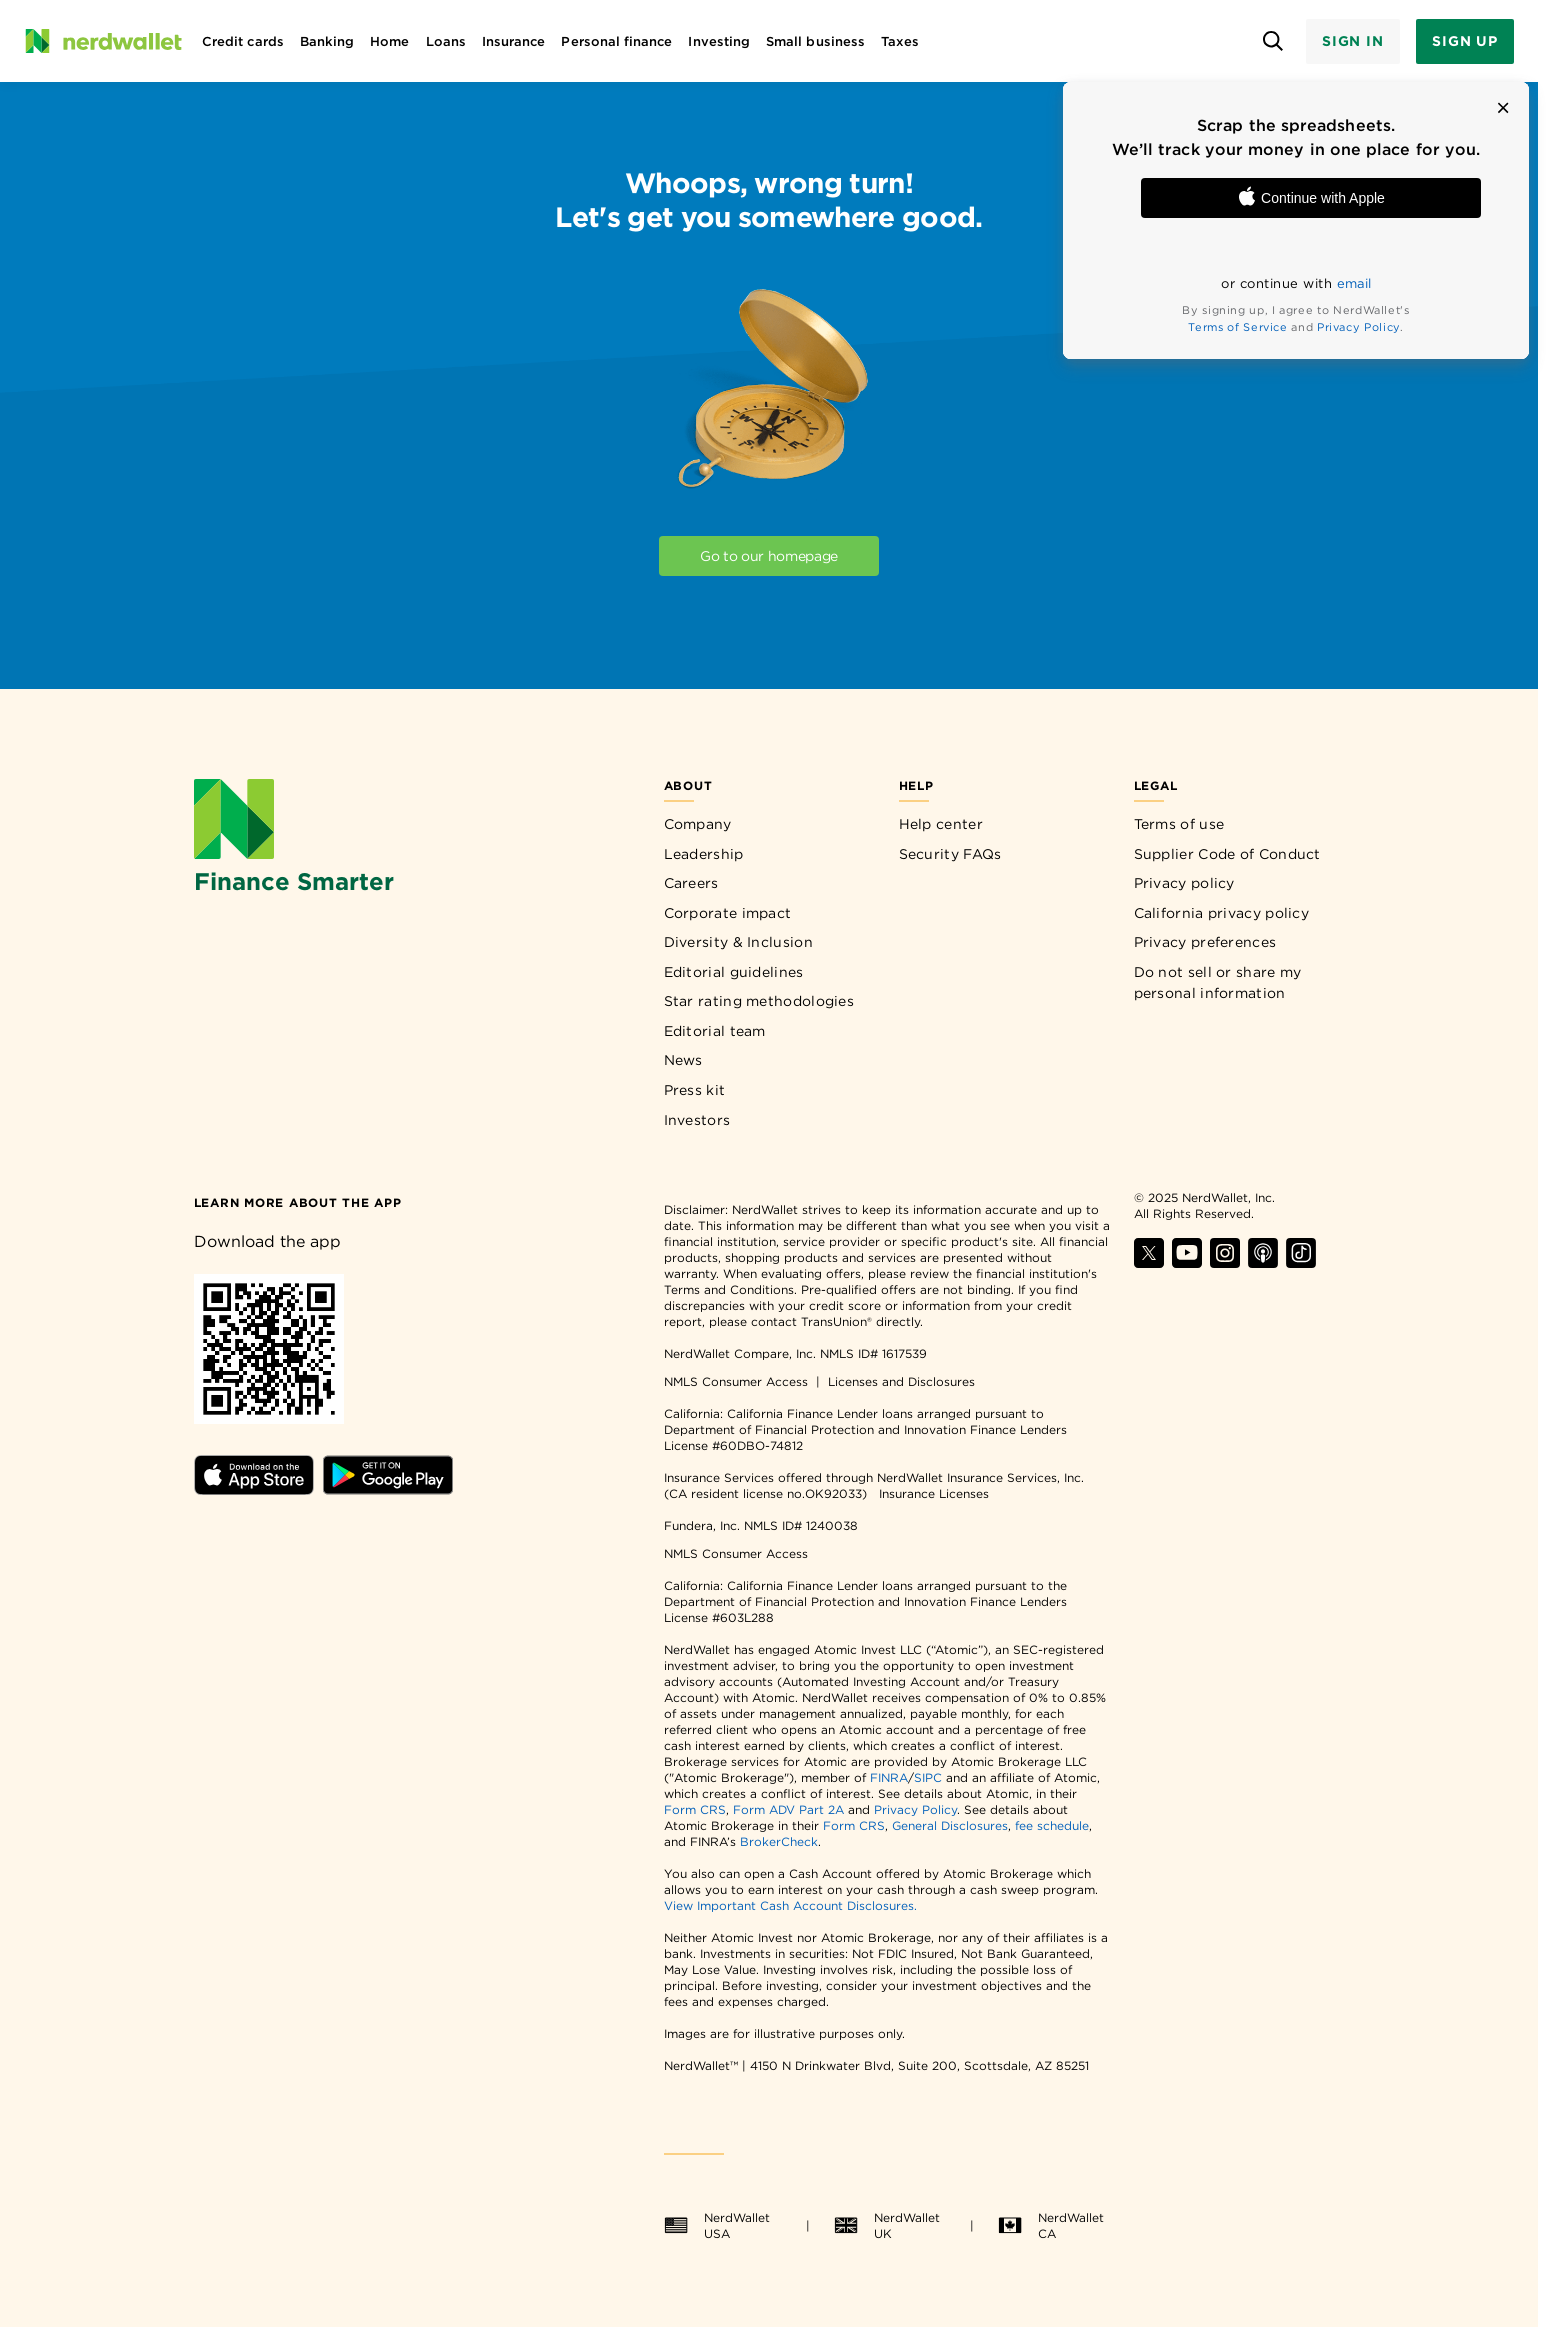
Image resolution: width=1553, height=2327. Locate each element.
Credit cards (243, 41)
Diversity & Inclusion (738, 942)
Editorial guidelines (734, 972)
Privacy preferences (1205, 942)
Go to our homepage (769, 556)
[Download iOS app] (256, 1489)
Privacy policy (1184, 883)
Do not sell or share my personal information (1218, 983)
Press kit (695, 1090)
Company (698, 824)
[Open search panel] (1273, 41)
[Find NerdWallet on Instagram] (1225, 1262)
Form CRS (695, 1809)
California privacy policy (1222, 913)
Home (389, 41)
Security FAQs (950, 854)
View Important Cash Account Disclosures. (790, 1905)
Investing (719, 41)
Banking (327, 41)
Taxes (900, 41)
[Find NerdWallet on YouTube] (1187, 1262)
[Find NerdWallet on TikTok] (1301, 1262)
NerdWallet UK (887, 2225)
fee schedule (1052, 1825)
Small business (815, 41)
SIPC (928, 1777)
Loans (446, 41)
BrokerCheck (779, 1841)
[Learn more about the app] (298, 1201)
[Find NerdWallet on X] (1149, 1262)
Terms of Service (1237, 327)
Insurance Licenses (934, 1493)
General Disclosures (950, 1825)
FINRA (889, 1777)
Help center (941, 824)
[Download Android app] (388, 1489)
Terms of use (1179, 824)
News (683, 1060)
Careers (691, 883)
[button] (1503, 108)
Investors (697, 1120)
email (1354, 283)
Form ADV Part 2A (788, 1809)
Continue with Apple (1311, 198)
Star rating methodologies (759, 1001)
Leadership (704, 854)
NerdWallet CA (1051, 2225)
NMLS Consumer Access (736, 1381)
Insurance (514, 41)
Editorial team (715, 1031)
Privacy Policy (1358, 327)
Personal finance (616, 41)
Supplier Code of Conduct (1227, 854)
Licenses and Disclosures (901, 1381)
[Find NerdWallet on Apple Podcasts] (1263, 1262)
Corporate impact (728, 913)
